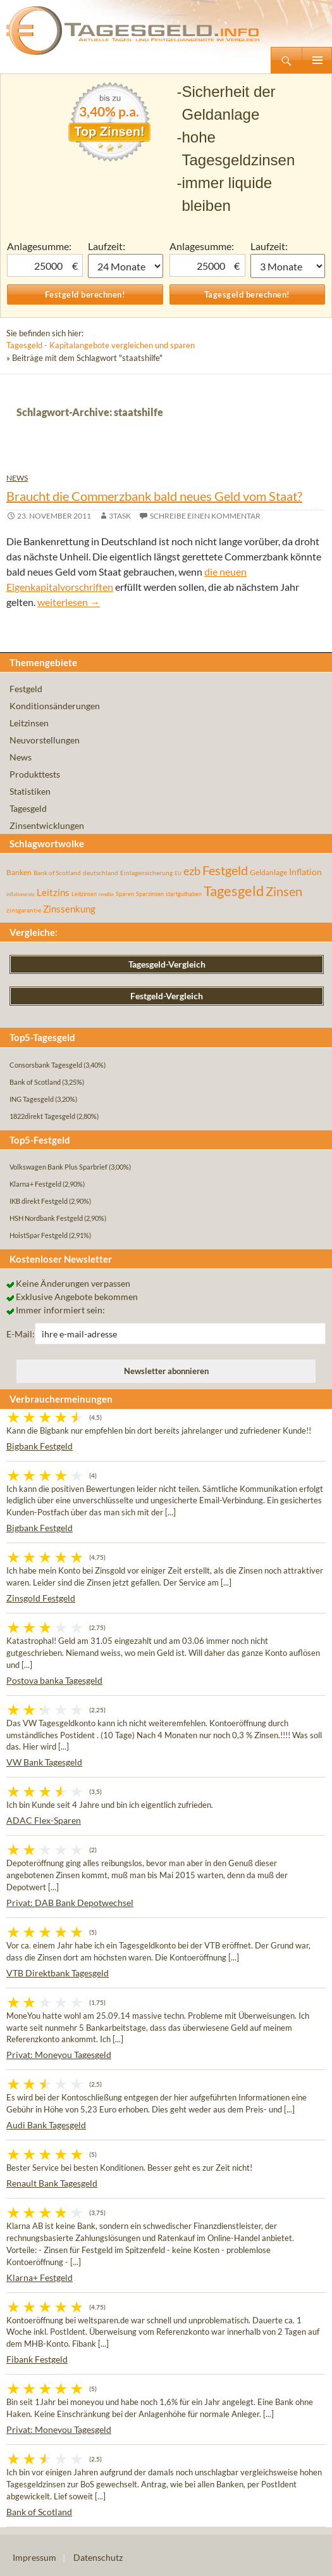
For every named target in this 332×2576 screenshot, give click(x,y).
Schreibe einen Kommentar (205, 516)
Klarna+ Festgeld (39, 2277)
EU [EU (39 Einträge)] (178, 873)
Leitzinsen (29, 722)
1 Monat (125, 266)
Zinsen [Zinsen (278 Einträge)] (284, 891)
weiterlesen (68, 602)
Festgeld (25, 688)
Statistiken (30, 791)
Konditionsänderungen (54, 705)
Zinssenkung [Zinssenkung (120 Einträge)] (69, 909)
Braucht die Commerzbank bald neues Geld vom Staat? (154, 495)
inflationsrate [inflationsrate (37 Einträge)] (20, 894)
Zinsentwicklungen (46, 825)
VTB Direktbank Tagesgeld (57, 1972)
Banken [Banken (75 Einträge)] (19, 872)
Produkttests (34, 774)
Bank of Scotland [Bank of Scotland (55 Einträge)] (57, 872)
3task (120, 516)
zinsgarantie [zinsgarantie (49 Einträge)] (23, 910)
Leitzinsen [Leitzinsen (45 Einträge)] (84, 893)
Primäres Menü (317, 60)
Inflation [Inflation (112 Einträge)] (305, 871)
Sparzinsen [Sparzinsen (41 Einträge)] (150, 893)
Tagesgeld (28, 808)
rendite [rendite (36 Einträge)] (106, 894)
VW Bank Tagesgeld (44, 1762)
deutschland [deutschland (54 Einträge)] (100, 872)
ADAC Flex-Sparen (43, 1820)
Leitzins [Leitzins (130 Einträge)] (53, 892)
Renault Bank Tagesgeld (51, 2183)
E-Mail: (20, 1334)
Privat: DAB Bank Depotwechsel (69, 1902)
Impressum (34, 2557)
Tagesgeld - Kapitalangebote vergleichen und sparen (100, 345)
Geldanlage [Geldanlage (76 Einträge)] (268, 872)
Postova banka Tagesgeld (54, 1680)
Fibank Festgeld (37, 2359)
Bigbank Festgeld (39, 1446)
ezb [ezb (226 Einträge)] (191, 871)
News (17, 478)
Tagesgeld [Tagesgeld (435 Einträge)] (234, 890)
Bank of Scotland (39, 2511)
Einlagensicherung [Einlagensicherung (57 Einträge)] (146, 872)
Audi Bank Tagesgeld (46, 2124)
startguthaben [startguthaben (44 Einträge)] (184, 893)
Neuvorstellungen (44, 740)
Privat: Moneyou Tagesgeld (58, 2054)
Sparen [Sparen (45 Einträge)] (125, 893)
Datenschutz (98, 2557)
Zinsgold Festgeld (40, 1598)
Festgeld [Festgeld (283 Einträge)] (225, 870)
